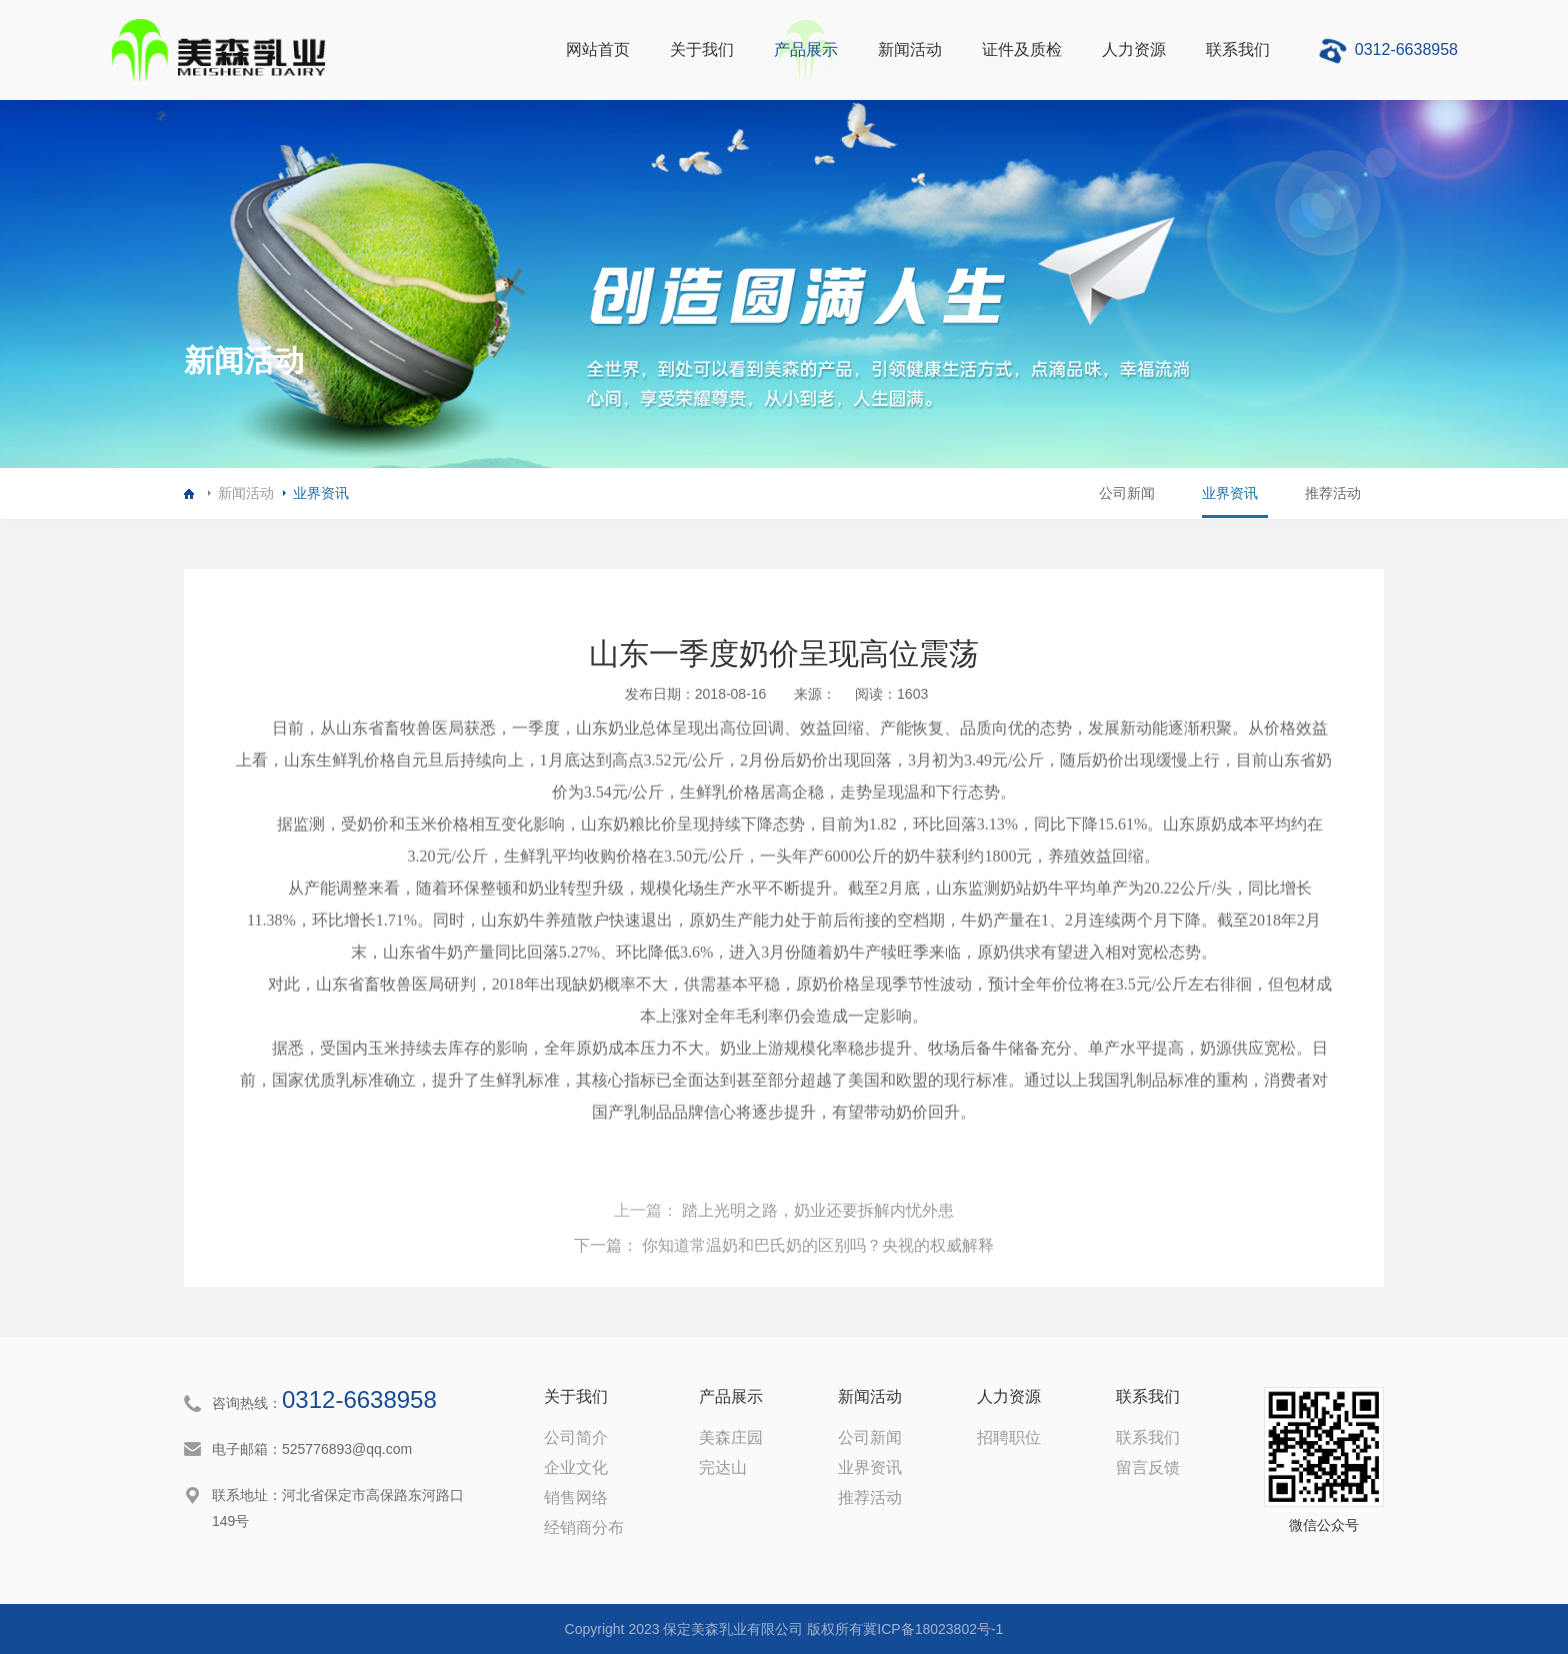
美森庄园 (731, 1437)
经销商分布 (584, 1527)
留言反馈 (1148, 1467)
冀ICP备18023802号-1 (933, 1629)
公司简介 (576, 1437)
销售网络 (576, 1497)
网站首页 (598, 49)
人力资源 (1134, 49)
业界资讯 (321, 493)
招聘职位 (1009, 1437)
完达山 (723, 1467)
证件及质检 (1022, 49)
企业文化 (576, 1467)
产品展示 (806, 49)
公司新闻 (1119, 493)
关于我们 (702, 49)
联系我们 (1238, 49)
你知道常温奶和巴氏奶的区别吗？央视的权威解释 (816, 1309)
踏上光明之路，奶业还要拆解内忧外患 (816, 1274)
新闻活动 (910, 49)
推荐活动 (1331, 493)
